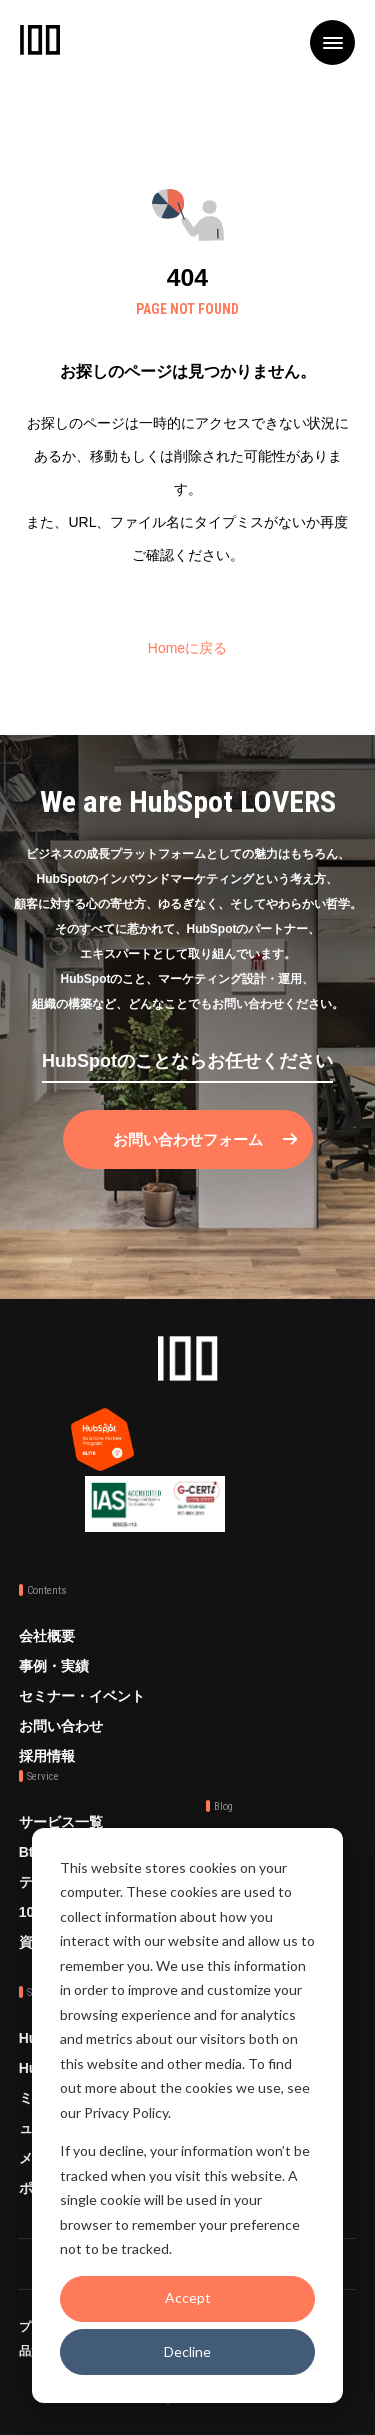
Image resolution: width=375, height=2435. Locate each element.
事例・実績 (54, 1666)
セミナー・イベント (82, 1696)
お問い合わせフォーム (188, 1139)
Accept (188, 2297)
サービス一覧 (61, 1822)
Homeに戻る (187, 648)
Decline (187, 2351)
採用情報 (47, 1756)
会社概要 (47, 1636)
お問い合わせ (61, 1726)
